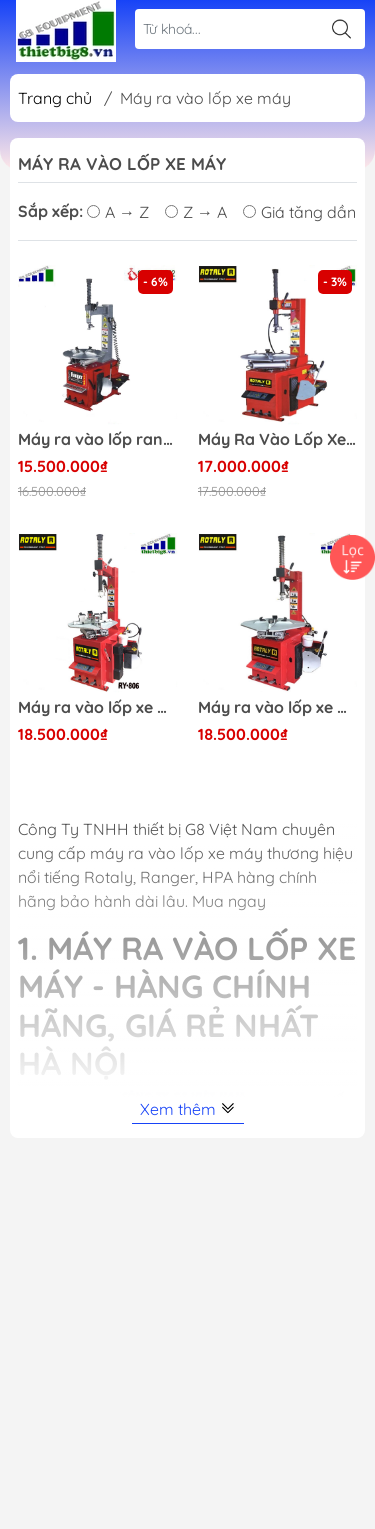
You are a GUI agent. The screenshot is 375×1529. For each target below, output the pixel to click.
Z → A (196, 212)
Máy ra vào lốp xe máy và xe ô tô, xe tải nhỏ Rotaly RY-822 (278, 707)
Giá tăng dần (299, 212)
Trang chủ (55, 98)
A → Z (118, 212)
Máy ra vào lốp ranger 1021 (98, 439)
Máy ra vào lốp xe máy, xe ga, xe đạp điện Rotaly (98, 707)
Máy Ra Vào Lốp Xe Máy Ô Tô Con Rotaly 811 (278, 439)
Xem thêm (188, 1109)
